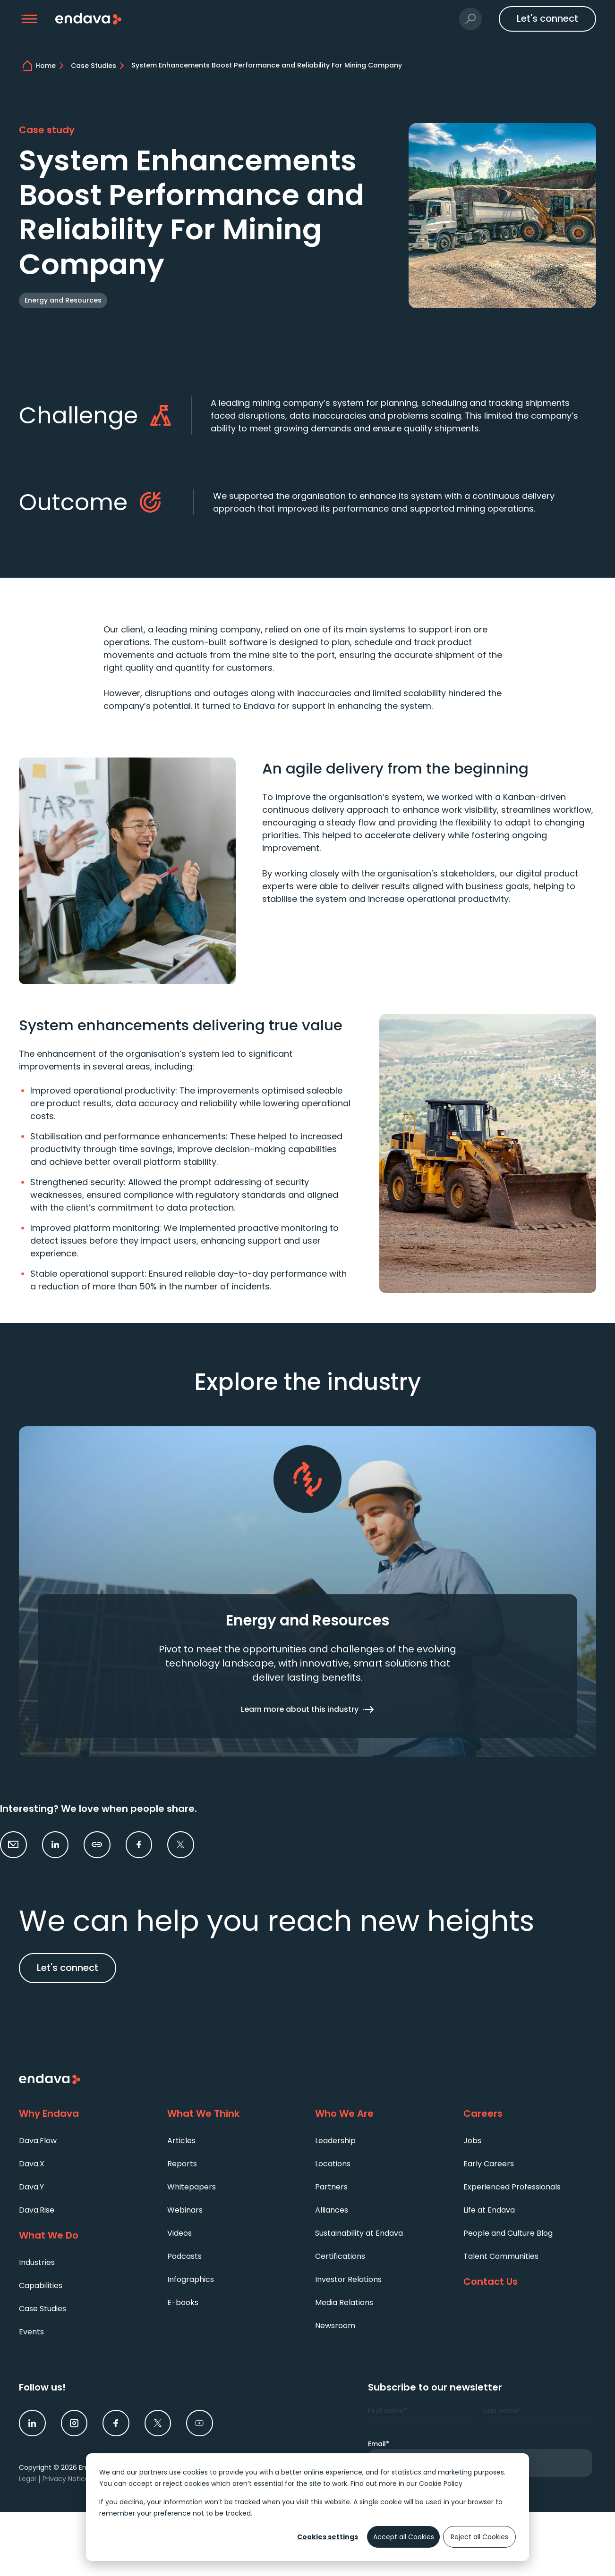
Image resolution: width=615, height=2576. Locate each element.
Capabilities (40, 2285)
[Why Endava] (85, 2114)
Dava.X (31, 2163)
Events (31, 2331)
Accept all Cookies (403, 2537)
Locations (332, 2163)
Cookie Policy (440, 2483)
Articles (181, 2140)
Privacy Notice (66, 2478)
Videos (179, 2233)
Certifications (340, 2256)
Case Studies (42, 2308)
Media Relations (344, 2302)
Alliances (331, 2210)
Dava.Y (31, 2186)
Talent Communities (500, 2256)
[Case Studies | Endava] (99, 65)
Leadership (335, 2140)
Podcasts (184, 2256)
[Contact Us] (530, 2282)
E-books (182, 2302)
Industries (37, 2262)
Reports (182, 2163)
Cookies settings (327, 2537)
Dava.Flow (38, 2140)
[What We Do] (85, 2236)
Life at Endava (489, 2210)
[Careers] (530, 2114)
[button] (29, 19)
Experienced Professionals (512, 2186)
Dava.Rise (36, 2210)
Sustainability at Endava (359, 2233)
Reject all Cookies (479, 2537)
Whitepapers (191, 2186)
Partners (331, 2186)
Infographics (190, 2279)
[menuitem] (85, 2140)
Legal (27, 2478)
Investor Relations (348, 2279)
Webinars (185, 2210)
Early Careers (488, 2163)
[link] (55, 1844)
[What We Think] (233, 2114)
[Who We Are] (381, 2114)
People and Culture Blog (508, 2233)
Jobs (472, 2140)
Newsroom (335, 2325)
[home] (51, 65)
